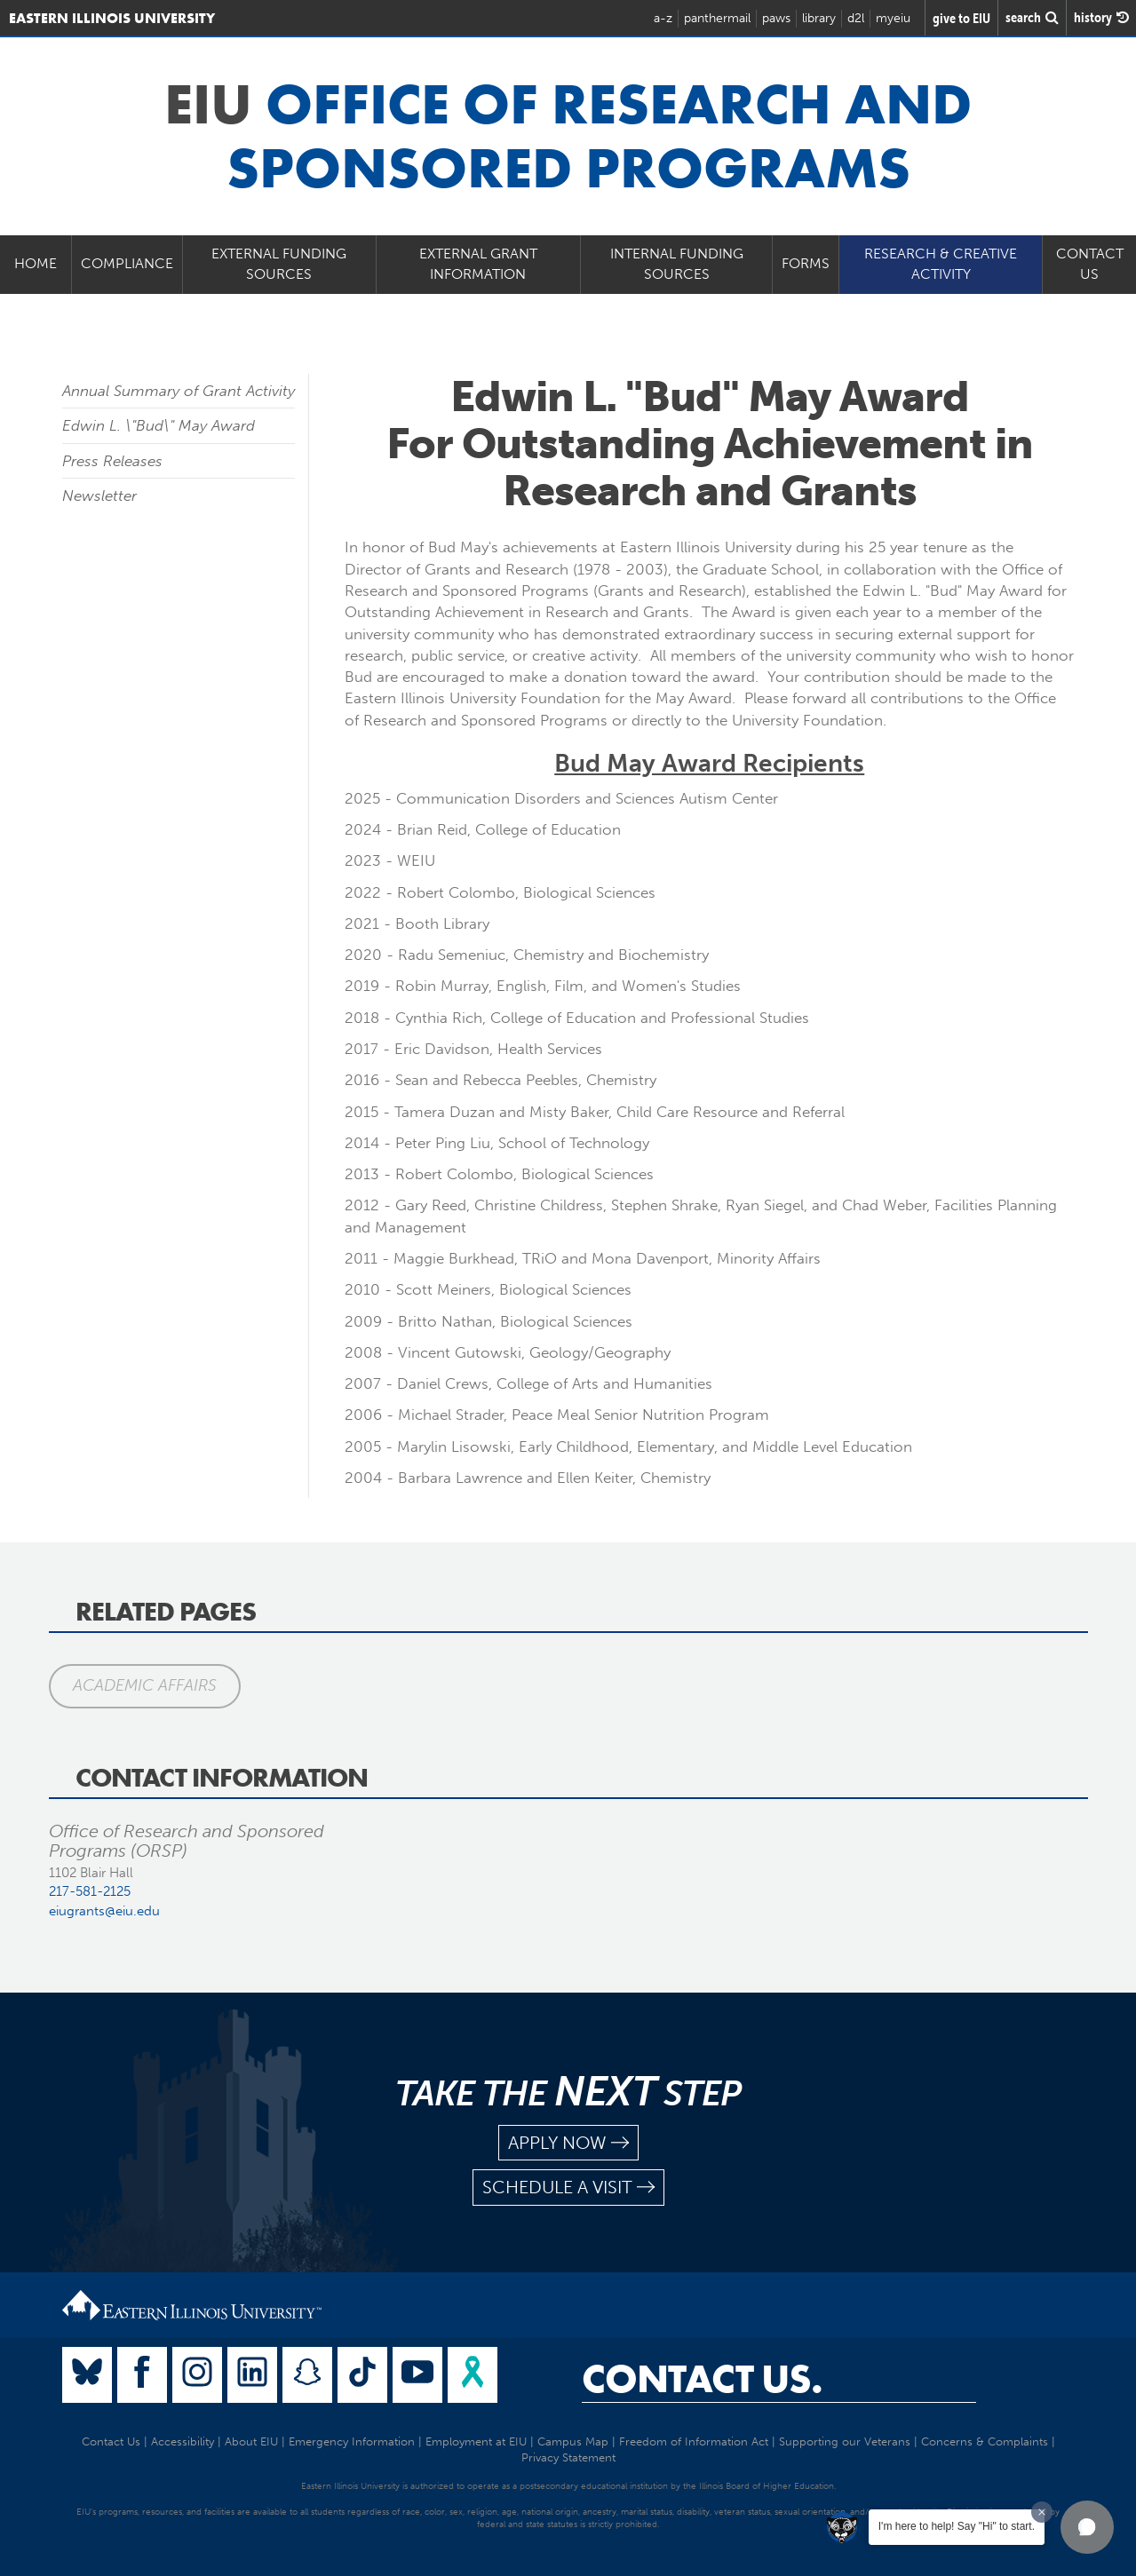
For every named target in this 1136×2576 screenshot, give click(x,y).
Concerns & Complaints (984, 2441)
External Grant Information (478, 263)
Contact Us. (702, 2379)
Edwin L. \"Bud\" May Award (158, 425)
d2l (855, 18)
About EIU (251, 2441)
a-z (663, 18)
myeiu (893, 18)
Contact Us (111, 2441)
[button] (1087, 2527)
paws (776, 18)
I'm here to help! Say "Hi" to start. (956, 2526)
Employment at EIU (476, 2441)
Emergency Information (352, 2441)
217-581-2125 (90, 1891)
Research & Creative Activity (940, 263)
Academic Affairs (145, 1685)
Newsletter (99, 495)
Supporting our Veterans (844, 2441)
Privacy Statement (568, 2457)
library (819, 18)
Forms (806, 263)
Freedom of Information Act (693, 2441)
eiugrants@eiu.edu (104, 1911)
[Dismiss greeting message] (1042, 2512)
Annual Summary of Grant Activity (178, 391)
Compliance (127, 263)
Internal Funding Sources (676, 263)
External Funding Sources (278, 263)
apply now (568, 2143)
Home (35, 263)
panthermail (717, 18)
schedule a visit (568, 2187)
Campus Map (572, 2441)
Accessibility (182, 2441)
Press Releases (112, 461)
